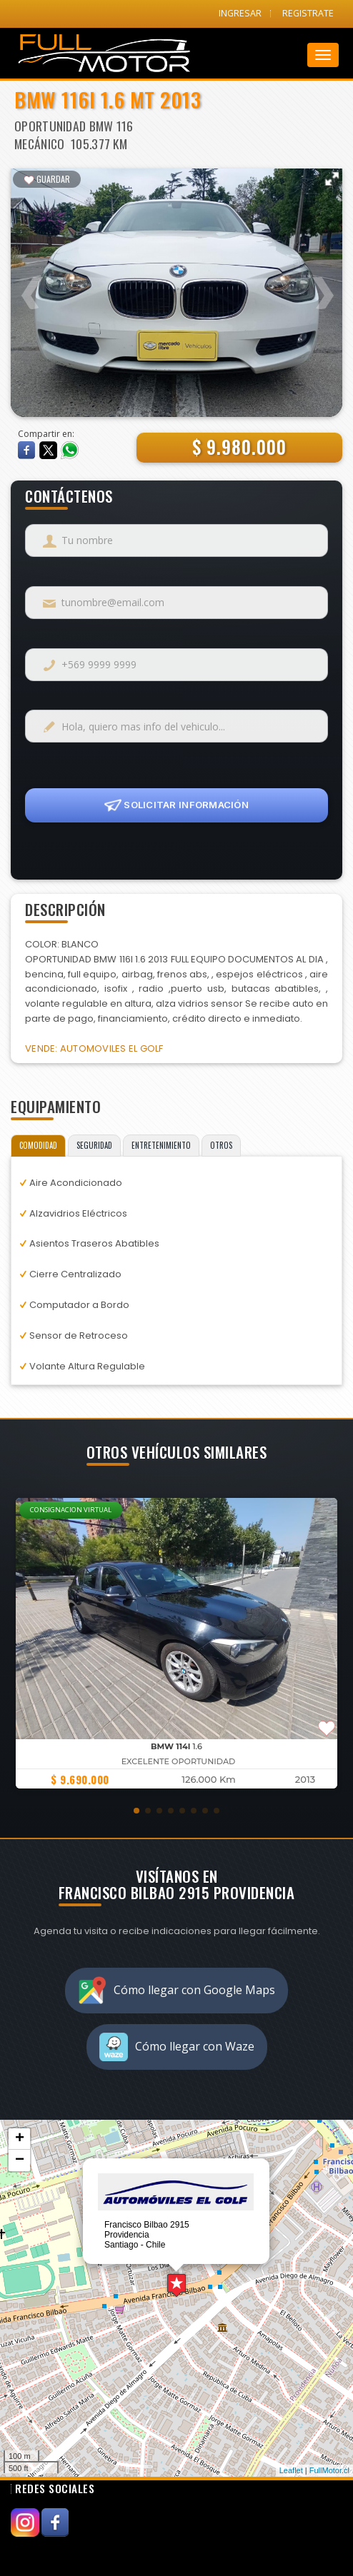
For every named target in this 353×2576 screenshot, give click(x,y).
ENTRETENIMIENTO (161, 1145)
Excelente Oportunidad (178, 1761)
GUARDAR (47, 179)
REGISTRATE (308, 13)
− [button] (19, 2160)
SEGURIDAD (94, 1145)
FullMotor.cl (329, 2470)
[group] (176, 1643)
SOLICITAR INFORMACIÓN (176, 805)
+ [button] (19, 2139)
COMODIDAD (38, 1145)
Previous (32, 284)
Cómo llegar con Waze (176, 2047)
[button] (136, 1810)
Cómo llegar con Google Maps (176, 1990)
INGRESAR (240, 13)
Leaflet (291, 2470)
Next (321, 284)
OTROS (221, 1145)
